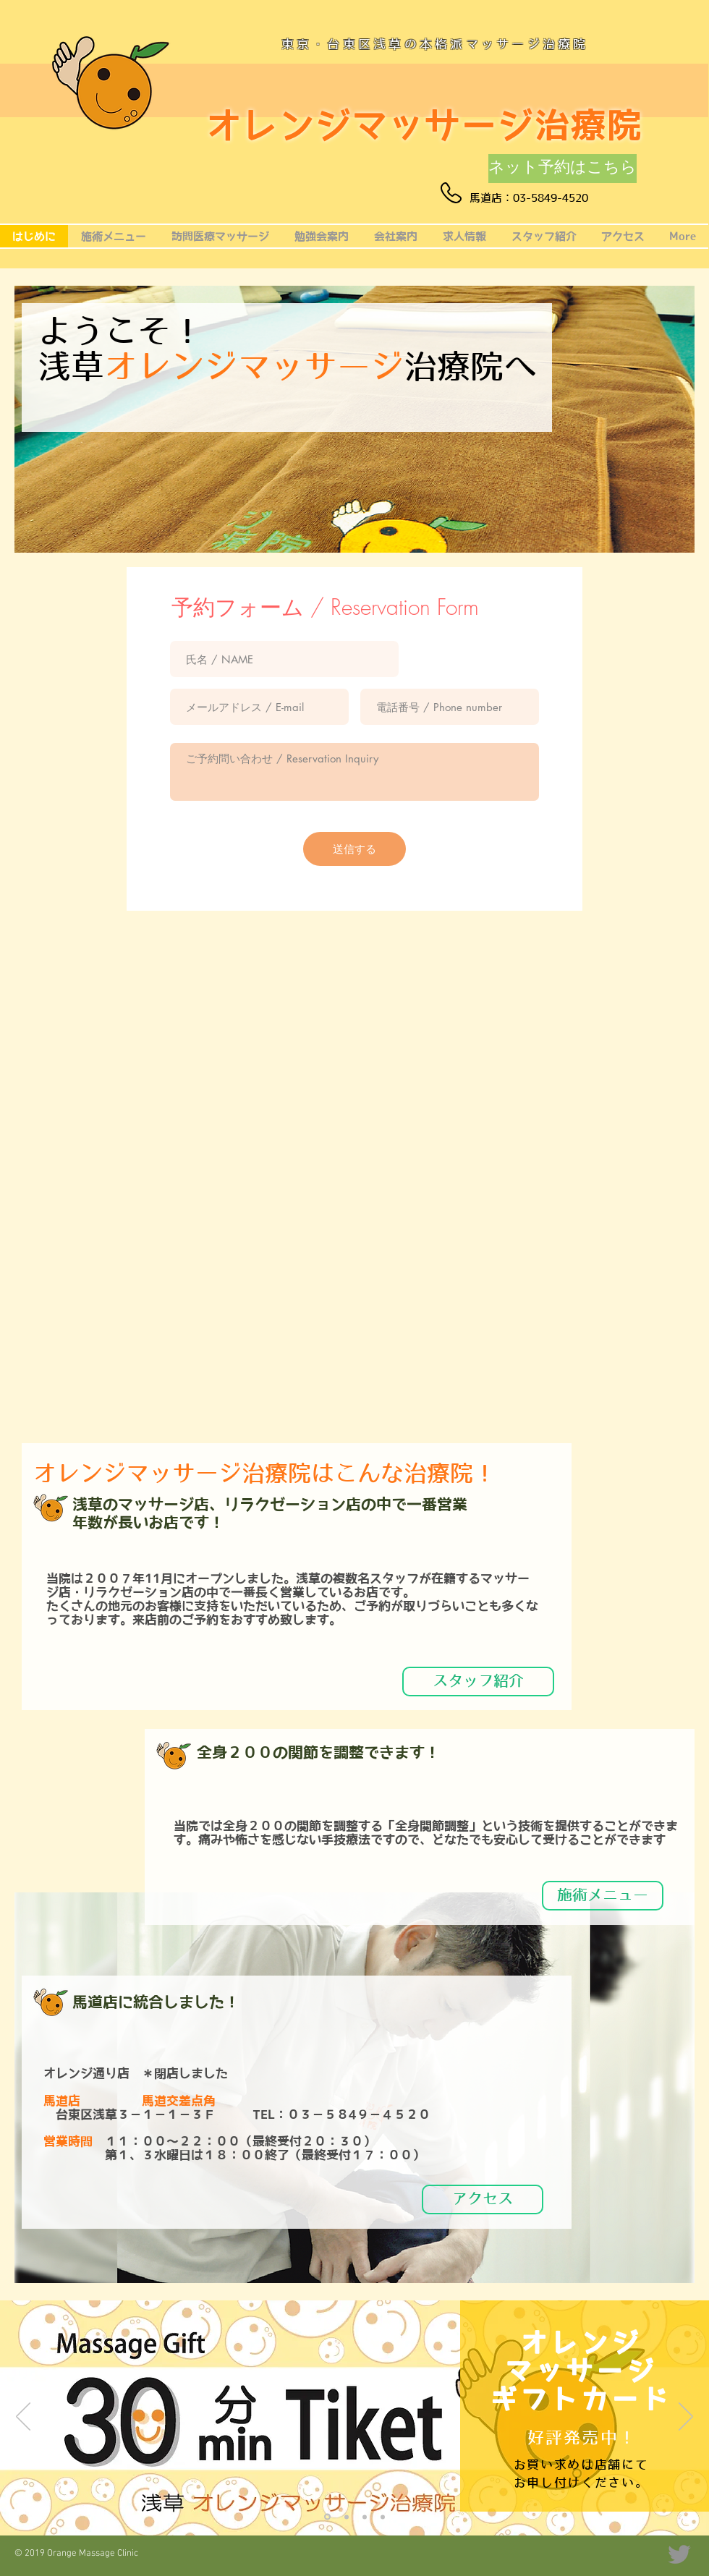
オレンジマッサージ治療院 (425, 125)
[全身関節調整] (364, 2517)
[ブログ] (383, 2517)
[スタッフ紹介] (478, 1681)
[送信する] (354, 849)
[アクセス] (482, 2199)
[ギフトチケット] (327, 2517)
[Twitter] (679, 2554)
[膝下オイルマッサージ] (346, 2517)
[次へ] (686, 2417)
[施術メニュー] (602, 1895)
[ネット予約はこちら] (562, 168)
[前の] (23, 2417)
